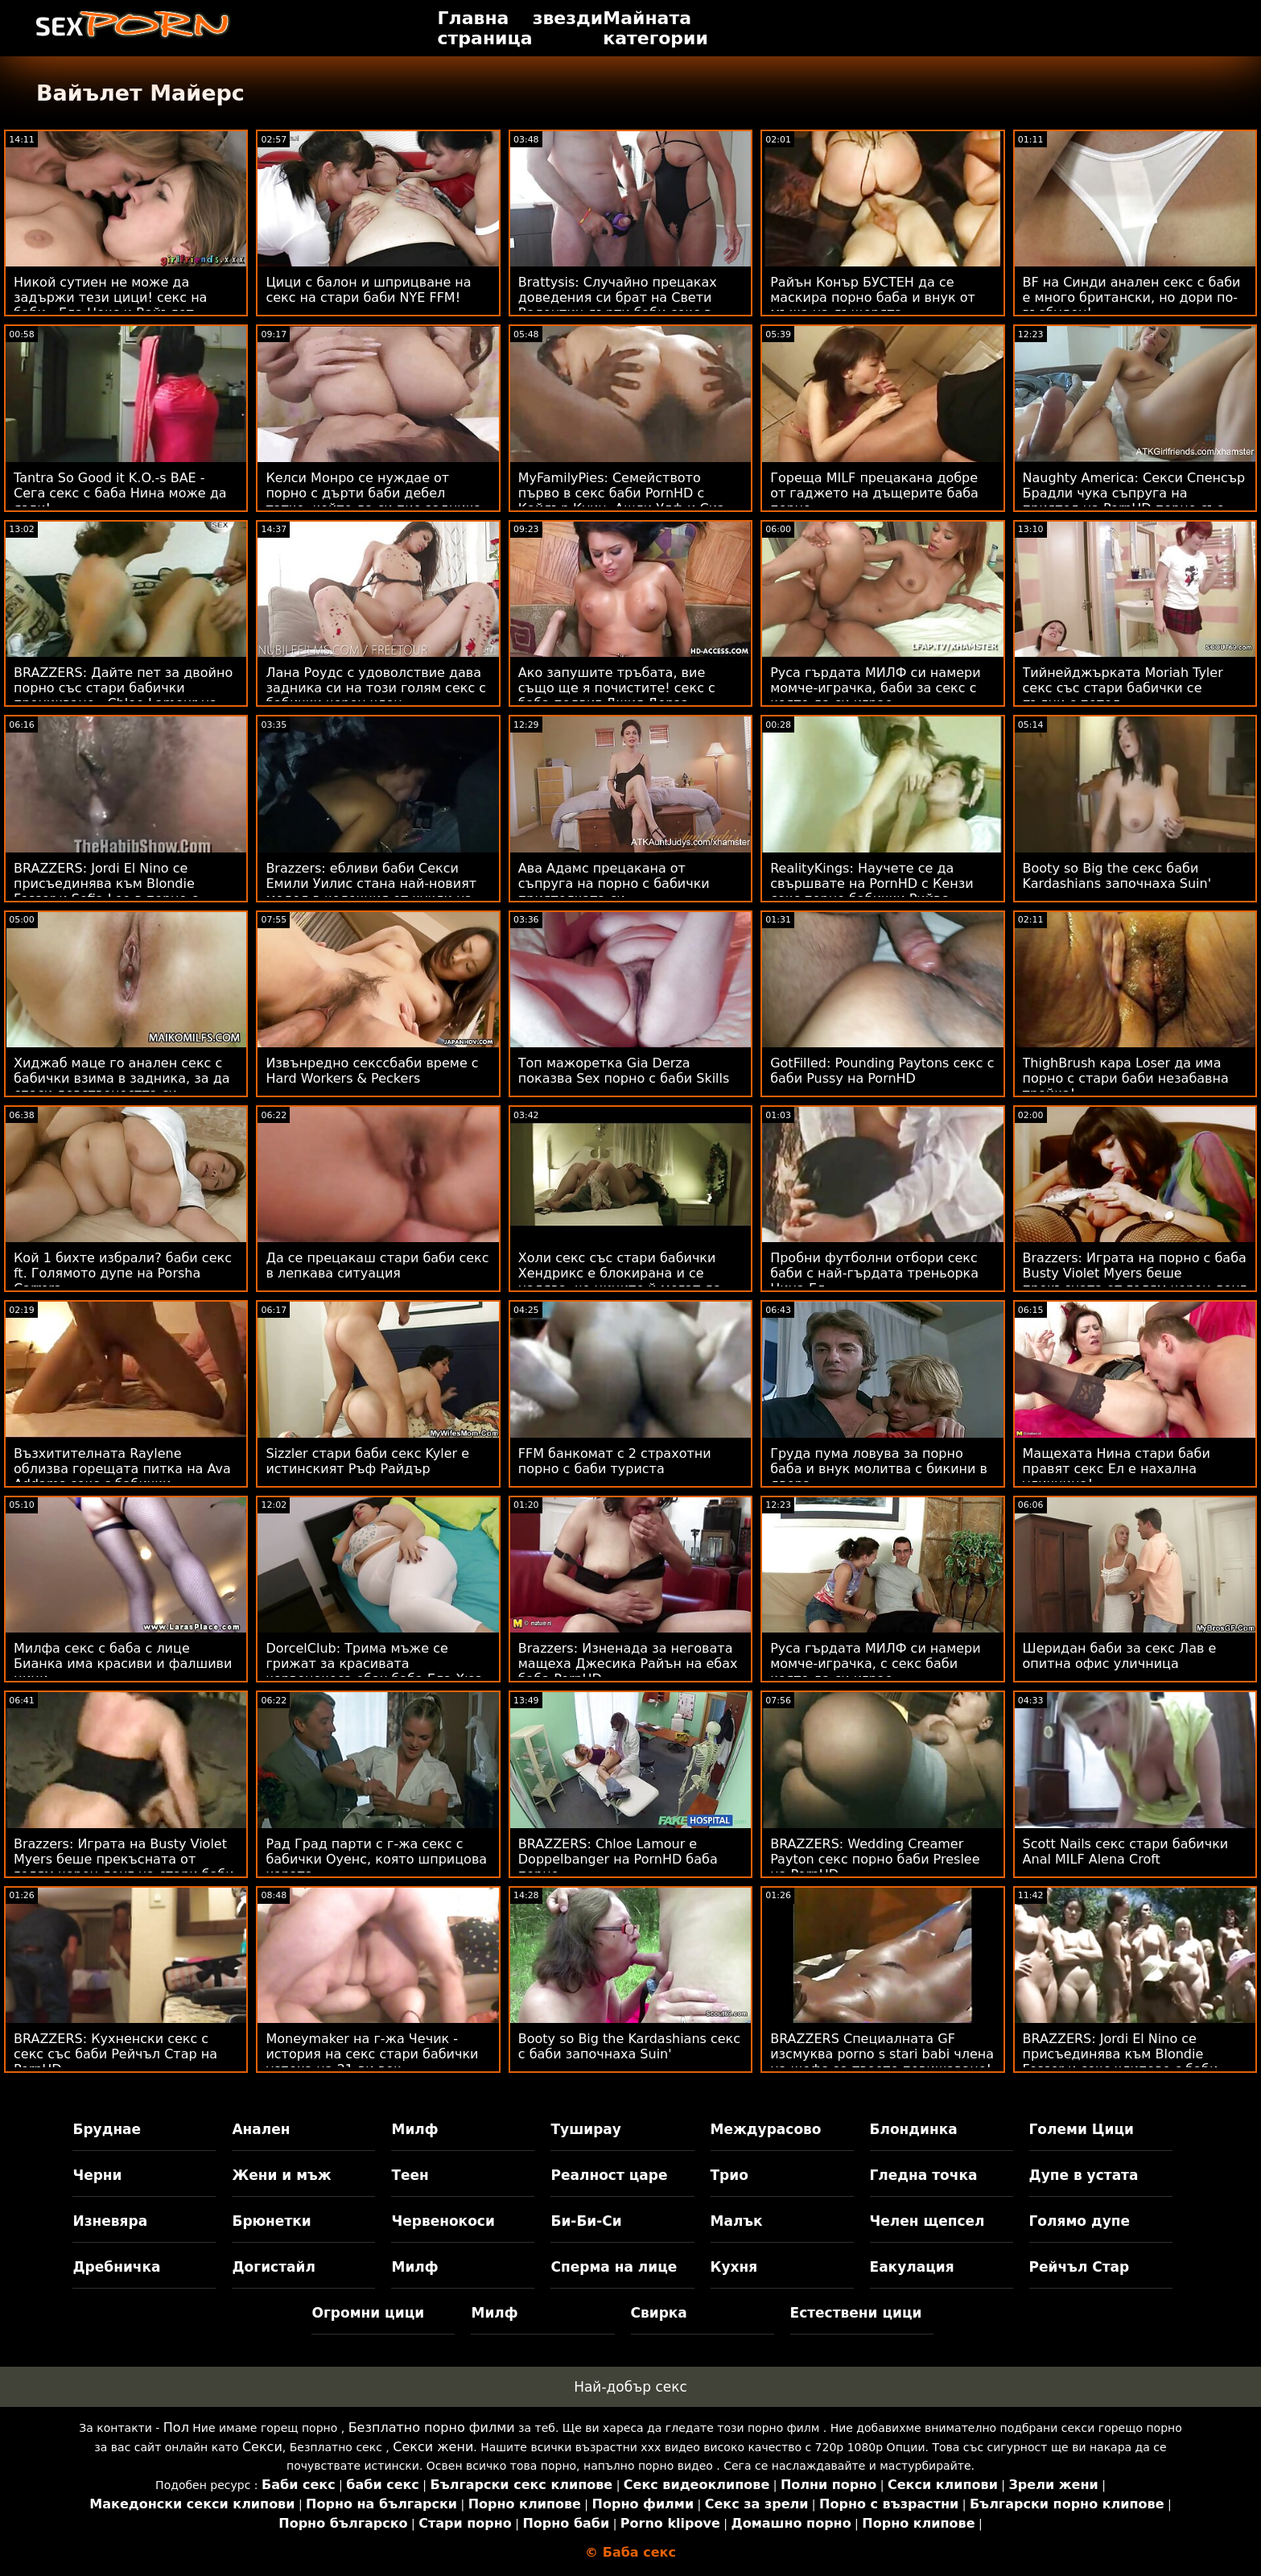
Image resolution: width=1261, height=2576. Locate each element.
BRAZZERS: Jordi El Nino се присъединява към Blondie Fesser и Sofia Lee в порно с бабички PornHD (106, 891)
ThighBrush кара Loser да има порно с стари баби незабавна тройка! (1126, 1078)
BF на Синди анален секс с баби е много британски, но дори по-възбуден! (1132, 297)
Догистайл (273, 2267)
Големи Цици (1081, 2129)
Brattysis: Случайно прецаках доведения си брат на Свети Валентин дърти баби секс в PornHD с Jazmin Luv (617, 305)
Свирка (659, 2313)
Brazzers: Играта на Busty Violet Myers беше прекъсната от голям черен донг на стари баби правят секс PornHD (124, 1866)
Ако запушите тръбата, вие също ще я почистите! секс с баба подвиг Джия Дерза (616, 688)
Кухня (734, 2267)
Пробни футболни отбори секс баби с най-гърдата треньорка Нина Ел (874, 1273)
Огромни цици (367, 2313)
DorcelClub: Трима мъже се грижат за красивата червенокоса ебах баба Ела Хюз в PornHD (374, 1671)
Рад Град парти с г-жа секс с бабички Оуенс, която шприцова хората (376, 1859)
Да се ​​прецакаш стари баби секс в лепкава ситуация (377, 1265)
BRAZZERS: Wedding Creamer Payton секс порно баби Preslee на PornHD (874, 1859)
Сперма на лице (613, 2267)
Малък (737, 2221)
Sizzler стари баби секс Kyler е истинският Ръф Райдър (367, 1461)
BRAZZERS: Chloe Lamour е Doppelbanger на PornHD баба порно (618, 1859)
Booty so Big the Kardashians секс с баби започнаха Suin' (629, 2046)
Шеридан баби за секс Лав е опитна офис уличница (1120, 1656)
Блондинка (914, 2129)
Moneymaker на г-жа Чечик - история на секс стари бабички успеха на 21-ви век (372, 2054)
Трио (729, 2175)
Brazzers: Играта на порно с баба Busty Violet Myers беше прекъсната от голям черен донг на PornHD (1135, 1280)
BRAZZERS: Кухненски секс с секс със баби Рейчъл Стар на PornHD (115, 2054)
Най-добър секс (630, 2387)
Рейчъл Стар (1079, 2267)
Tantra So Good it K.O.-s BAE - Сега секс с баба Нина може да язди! (120, 493)
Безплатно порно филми (431, 2427)
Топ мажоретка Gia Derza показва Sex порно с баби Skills (624, 1070)
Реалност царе (608, 2175)
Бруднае (106, 2129)
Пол (176, 2427)
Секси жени (433, 2446)
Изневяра (109, 2221)
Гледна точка (924, 2175)
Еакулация (912, 2267)
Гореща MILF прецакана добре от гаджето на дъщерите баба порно (874, 493)
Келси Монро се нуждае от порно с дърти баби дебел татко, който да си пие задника (373, 493)
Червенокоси (442, 2221)
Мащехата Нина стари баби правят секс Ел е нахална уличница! (1116, 1469)
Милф (414, 2129)
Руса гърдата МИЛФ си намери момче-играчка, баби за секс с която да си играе (875, 688)
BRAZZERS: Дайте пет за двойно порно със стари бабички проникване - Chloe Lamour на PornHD (123, 695)
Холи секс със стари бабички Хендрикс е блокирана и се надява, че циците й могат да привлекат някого (619, 1280)
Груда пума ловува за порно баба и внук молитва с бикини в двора (878, 1469)
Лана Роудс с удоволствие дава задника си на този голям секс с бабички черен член (376, 688)
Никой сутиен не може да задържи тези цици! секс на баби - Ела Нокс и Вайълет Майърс (110, 305)
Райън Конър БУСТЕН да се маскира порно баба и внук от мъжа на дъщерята (872, 297)
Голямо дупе (1079, 2221)
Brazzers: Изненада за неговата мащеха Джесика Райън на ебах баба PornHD (628, 1663)
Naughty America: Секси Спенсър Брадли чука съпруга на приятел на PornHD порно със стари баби (1134, 500)
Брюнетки (271, 2221)
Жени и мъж (281, 2175)
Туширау (585, 2129)
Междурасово (766, 2129)
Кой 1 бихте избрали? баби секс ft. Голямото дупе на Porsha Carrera (123, 1273)
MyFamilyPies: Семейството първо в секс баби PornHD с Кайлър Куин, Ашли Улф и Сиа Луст (621, 500)
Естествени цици (856, 2313)
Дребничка (116, 2267)
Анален (261, 2129)
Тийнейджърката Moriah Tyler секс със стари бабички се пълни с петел (1123, 688)
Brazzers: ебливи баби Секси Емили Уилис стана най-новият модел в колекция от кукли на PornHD (371, 891)
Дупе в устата (1084, 2175)
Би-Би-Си (585, 2221)
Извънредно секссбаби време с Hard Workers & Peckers (372, 1070)
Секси (262, 2446)
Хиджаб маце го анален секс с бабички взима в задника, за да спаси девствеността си (122, 1078)
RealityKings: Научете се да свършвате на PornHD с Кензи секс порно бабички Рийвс (871, 883)
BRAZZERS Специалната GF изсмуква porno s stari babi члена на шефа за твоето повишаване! (882, 2054)
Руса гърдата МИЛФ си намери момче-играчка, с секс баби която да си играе (875, 1663)
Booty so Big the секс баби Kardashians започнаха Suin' (1117, 876)
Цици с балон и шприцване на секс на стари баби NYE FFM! (368, 290)
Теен (409, 2175)
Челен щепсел (927, 2221)
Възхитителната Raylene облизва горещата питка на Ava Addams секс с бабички (122, 1469)
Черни (97, 2175)
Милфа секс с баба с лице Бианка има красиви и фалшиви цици (123, 1663)
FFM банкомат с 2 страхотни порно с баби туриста (614, 1461)
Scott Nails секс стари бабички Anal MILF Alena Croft (1126, 1851)
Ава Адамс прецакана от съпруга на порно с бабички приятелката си (614, 883)
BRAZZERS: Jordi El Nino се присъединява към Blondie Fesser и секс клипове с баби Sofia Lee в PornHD (1120, 2061)
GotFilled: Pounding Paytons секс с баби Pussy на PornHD (882, 1070)
